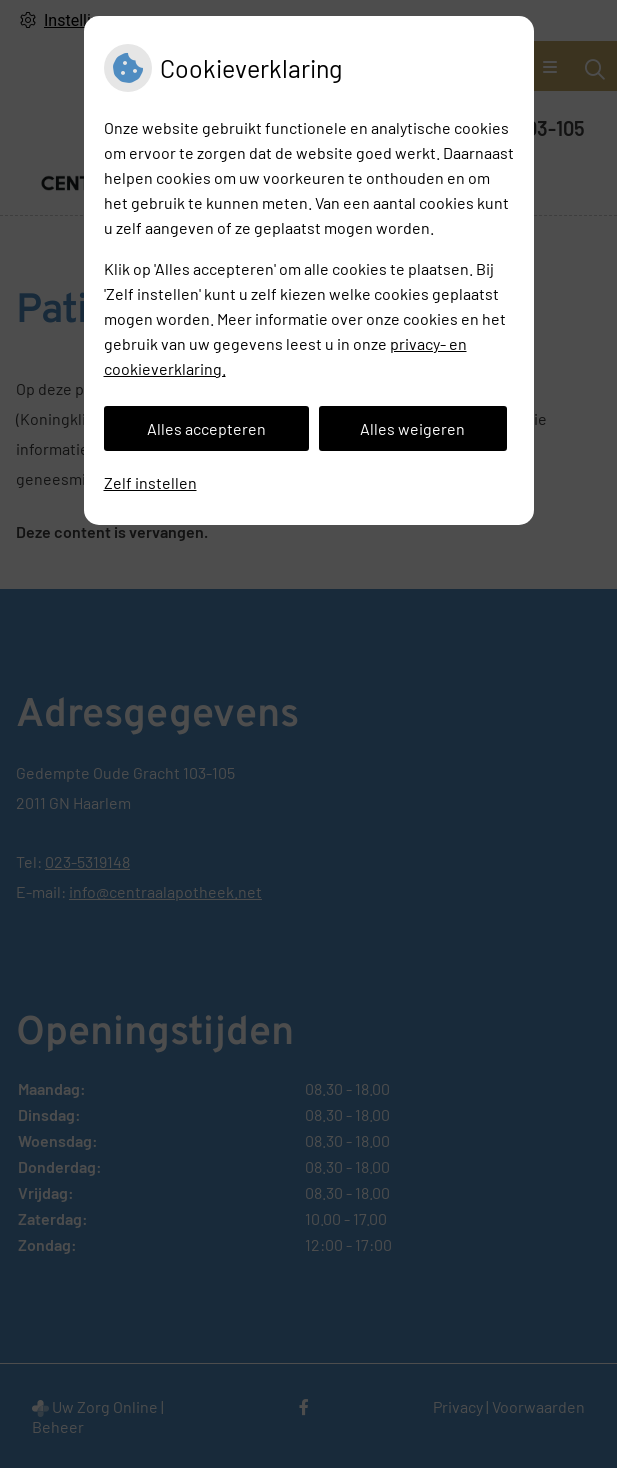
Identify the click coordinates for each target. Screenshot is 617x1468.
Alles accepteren (206, 428)
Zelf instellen (150, 482)
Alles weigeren (412, 428)
